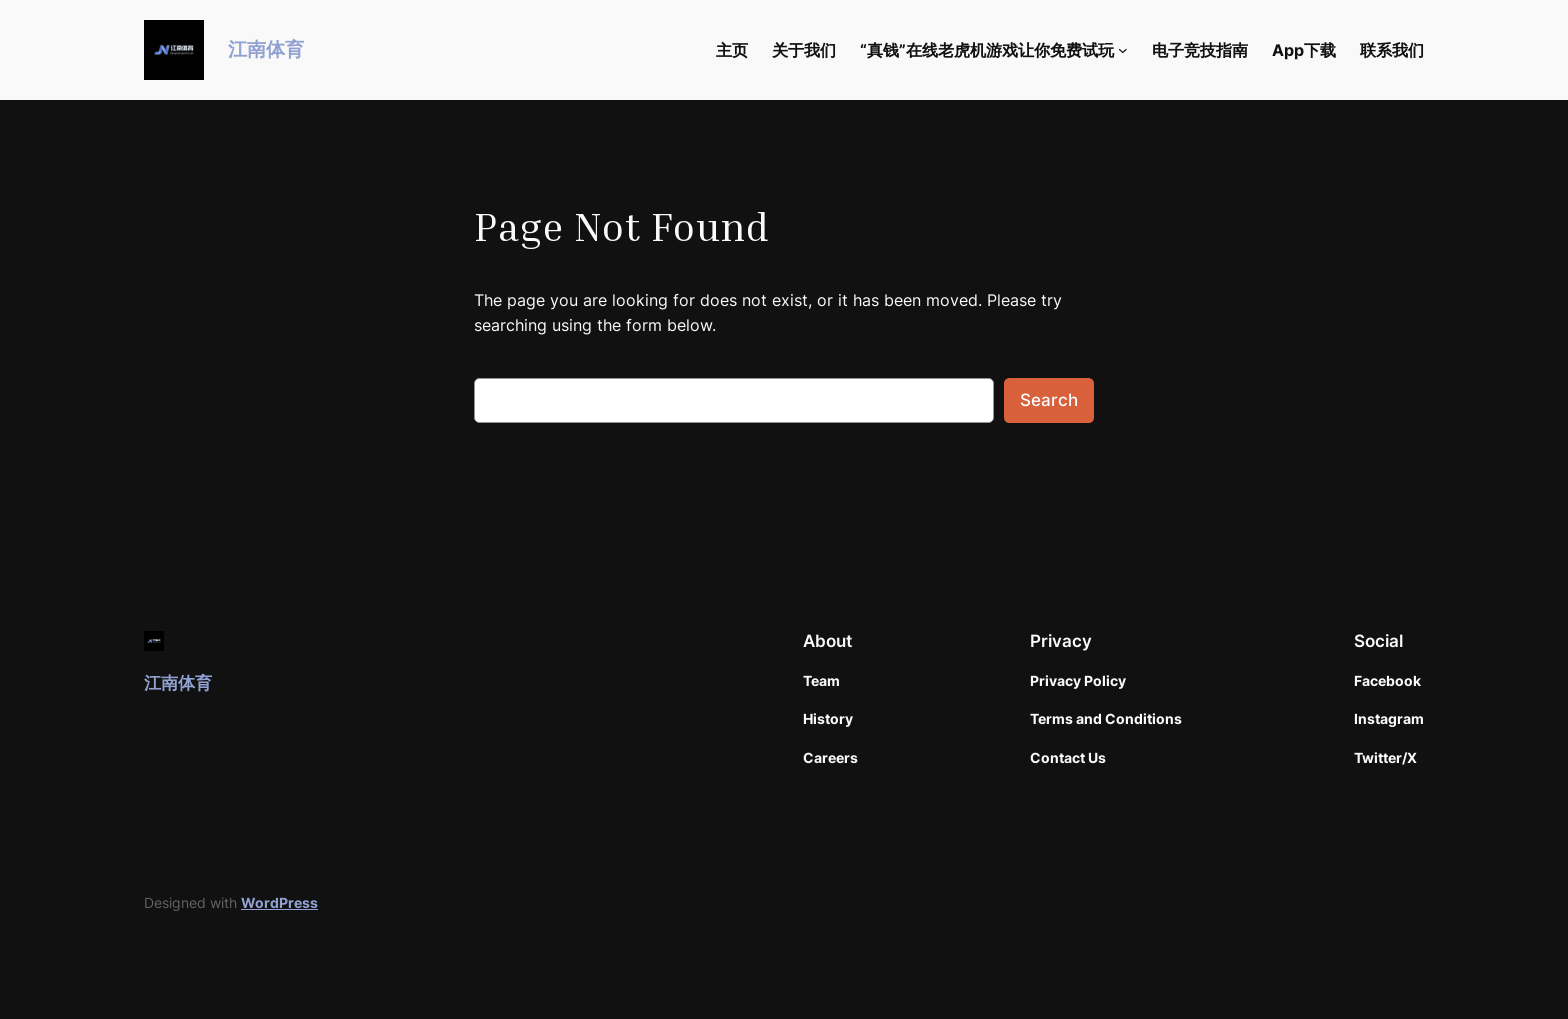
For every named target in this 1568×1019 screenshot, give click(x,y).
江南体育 (266, 49)
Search (1049, 400)
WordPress (279, 902)
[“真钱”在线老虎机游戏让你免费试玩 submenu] (1123, 50)
